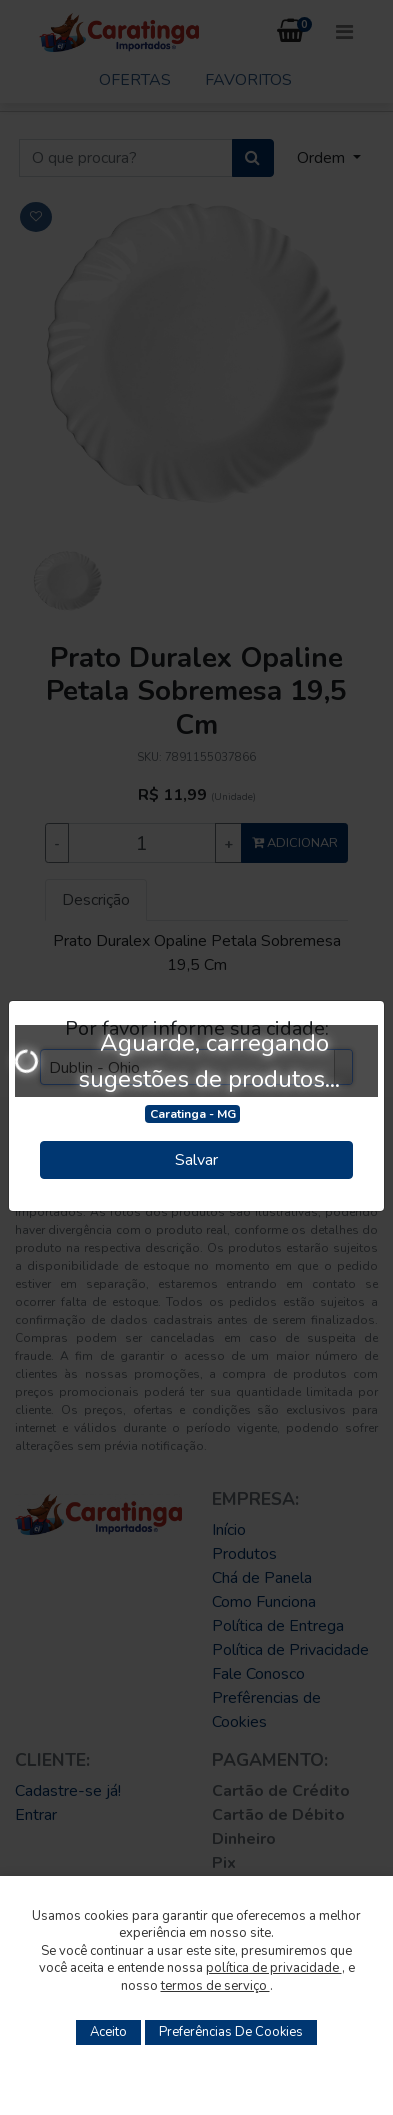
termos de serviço (215, 1986)
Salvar (196, 1160)
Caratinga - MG (193, 1114)
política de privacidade (274, 1968)
